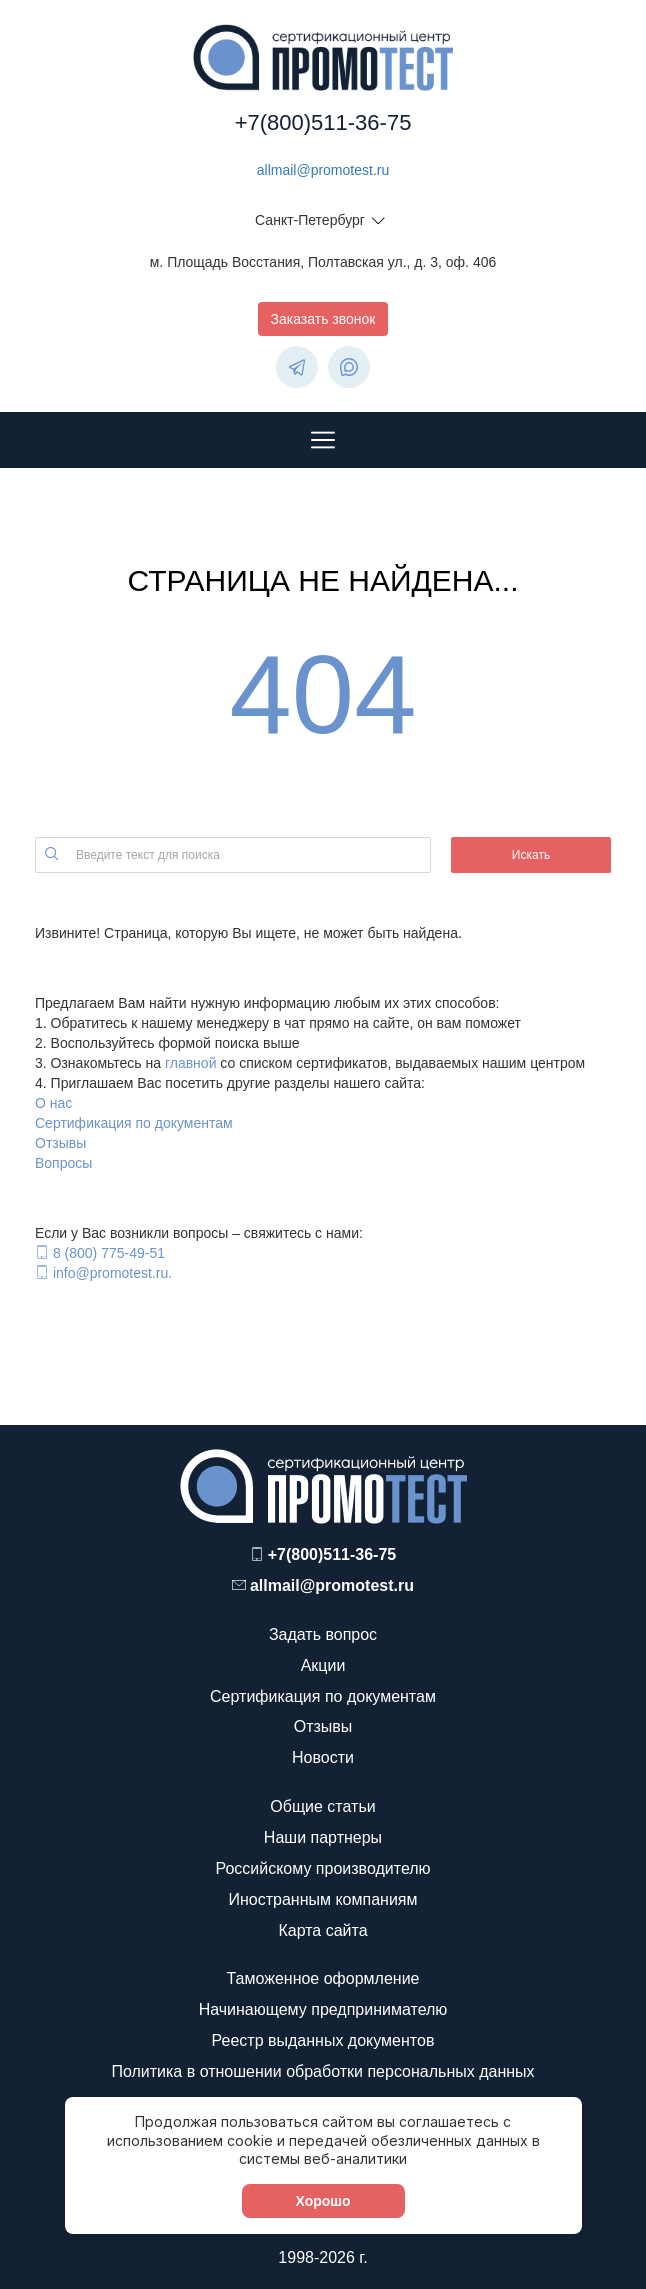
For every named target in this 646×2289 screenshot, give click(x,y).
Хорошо (322, 2201)
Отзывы (60, 1143)
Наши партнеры (323, 1837)
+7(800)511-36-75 (323, 122)
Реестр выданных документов (323, 2040)
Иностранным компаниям (322, 1899)
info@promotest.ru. (112, 1273)
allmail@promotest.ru (323, 170)
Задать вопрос (323, 1634)
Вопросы (63, 1163)
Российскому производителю (322, 1868)
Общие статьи (322, 1806)
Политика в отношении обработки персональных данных (322, 2071)
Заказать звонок (323, 319)
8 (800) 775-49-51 (109, 1253)
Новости (323, 1757)
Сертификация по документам (134, 1123)
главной (191, 1063)
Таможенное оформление (323, 1978)
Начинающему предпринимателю (323, 2009)
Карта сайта (322, 1930)
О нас (53, 1103)
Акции (323, 1665)
